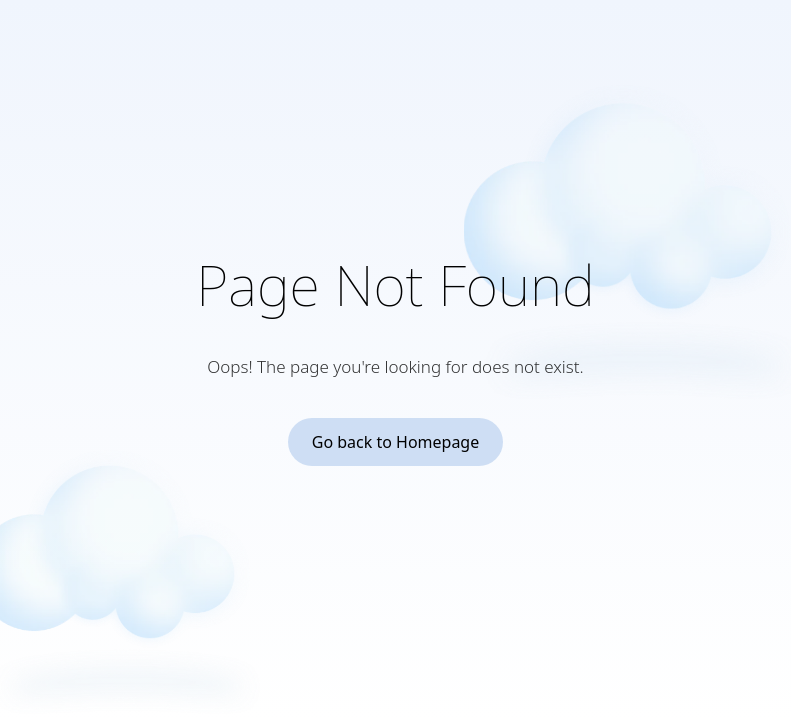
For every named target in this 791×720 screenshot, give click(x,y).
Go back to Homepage (396, 442)
